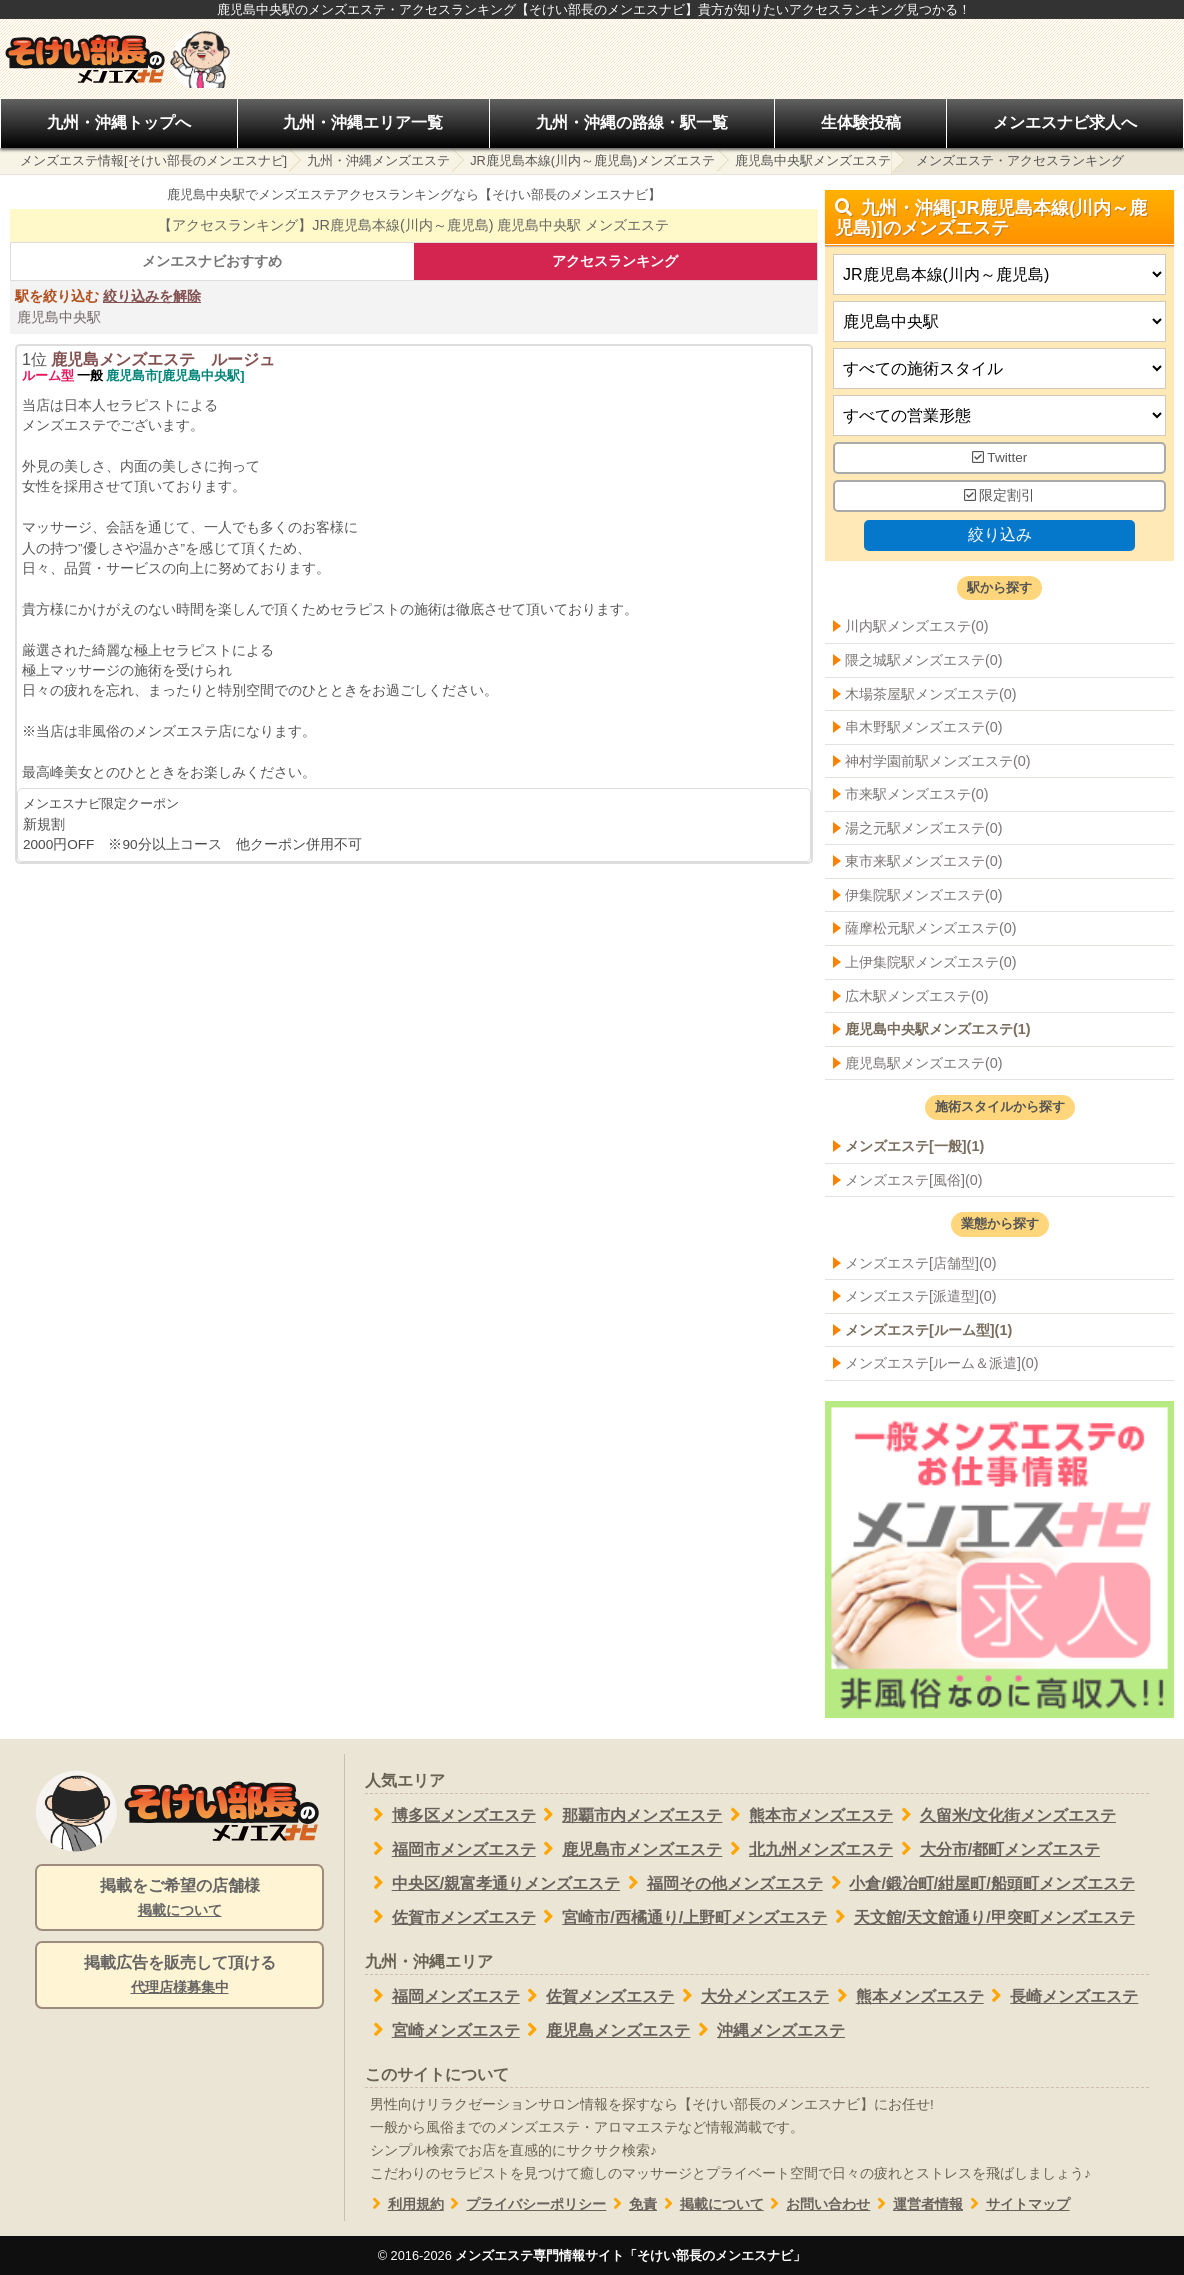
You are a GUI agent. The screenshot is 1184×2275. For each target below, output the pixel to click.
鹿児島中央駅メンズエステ (813, 160)
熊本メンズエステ (906, 1996)
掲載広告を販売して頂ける (179, 1976)
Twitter (1000, 458)
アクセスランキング (615, 261)
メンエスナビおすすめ (212, 261)
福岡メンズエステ (442, 1996)
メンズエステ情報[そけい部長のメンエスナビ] (153, 160)
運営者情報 (916, 2204)
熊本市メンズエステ (807, 1815)
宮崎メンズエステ (442, 2030)
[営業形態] (999, 416)
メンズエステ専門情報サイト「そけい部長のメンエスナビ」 (630, 2255)
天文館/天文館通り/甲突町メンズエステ (981, 1917)
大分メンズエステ (751, 1996)
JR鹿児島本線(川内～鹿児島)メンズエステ (592, 160)
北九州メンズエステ (807, 1849)
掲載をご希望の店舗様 (179, 1899)
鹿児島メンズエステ (605, 2030)
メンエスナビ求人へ (1065, 122)
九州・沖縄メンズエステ (378, 160)
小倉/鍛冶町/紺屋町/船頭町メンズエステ (979, 1883)
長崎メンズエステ (1061, 1996)
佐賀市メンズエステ (450, 1917)
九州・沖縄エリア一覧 (363, 122)
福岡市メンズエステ (450, 1849)
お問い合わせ (817, 2204)
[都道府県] (999, 275)
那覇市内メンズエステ (629, 1815)
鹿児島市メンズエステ (629, 1849)
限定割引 (1000, 495)
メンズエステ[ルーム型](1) (928, 1330)
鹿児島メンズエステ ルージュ (163, 359)
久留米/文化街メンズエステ (1004, 1815)
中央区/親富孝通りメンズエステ (492, 1883)
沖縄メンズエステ (767, 2030)
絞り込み (999, 534)
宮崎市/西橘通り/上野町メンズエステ (682, 1917)
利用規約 (404, 2204)
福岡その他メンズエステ (721, 1883)
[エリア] (999, 322)
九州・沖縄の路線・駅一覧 (632, 122)
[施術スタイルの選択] (999, 369)
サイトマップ (1016, 2204)
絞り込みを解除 (152, 296)
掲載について (710, 2204)
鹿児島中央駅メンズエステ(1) (938, 1029)
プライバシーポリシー (525, 2204)
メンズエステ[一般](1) (914, 1146)
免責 (631, 2204)
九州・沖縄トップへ (119, 122)
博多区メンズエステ (450, 1815)
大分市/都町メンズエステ (996, 1849)
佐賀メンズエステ (597, 1996)
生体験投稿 (861, 122)
